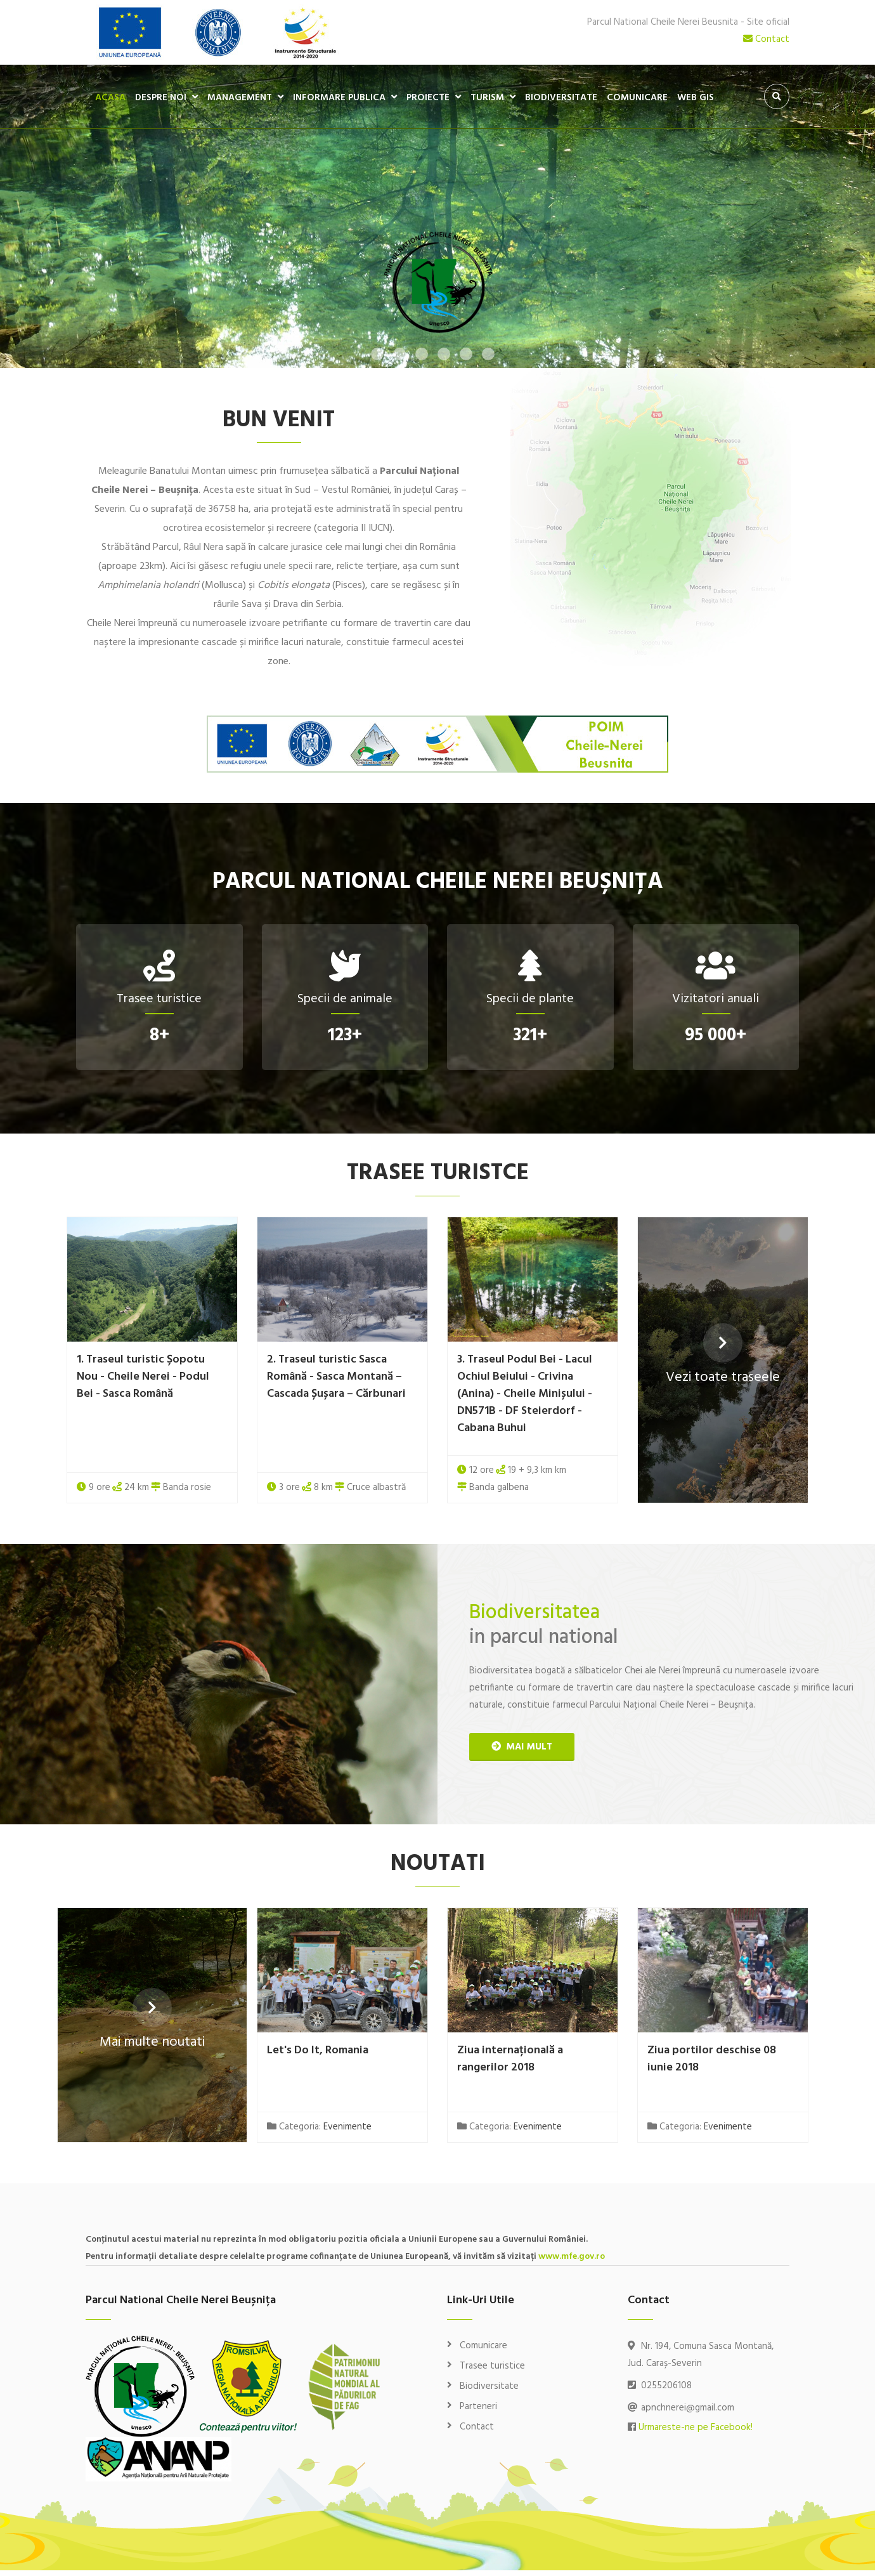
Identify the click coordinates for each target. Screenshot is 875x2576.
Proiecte (428, 97)
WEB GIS (695, 97)
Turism (487, 97)
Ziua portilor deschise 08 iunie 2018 (711, 2064)
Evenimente (347, 2132)
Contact (766, 39)
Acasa (110, 97)
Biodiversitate (561, 97)
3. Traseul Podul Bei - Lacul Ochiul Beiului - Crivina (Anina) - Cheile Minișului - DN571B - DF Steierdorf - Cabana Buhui (524, 1396)
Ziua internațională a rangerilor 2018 (510, 2064)
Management (239, 97)
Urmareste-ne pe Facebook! (695, 2433)
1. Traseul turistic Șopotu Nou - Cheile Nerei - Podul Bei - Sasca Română (143, 1379)
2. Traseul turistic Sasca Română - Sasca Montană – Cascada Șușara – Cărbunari (336, 1379)
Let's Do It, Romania (317, 2055)
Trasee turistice (492, 2371)
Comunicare (637, 97)
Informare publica (339, 97)
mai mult (521, 1749)
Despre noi (160, 97)
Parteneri (478, 2412)
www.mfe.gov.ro (571, 2262)
